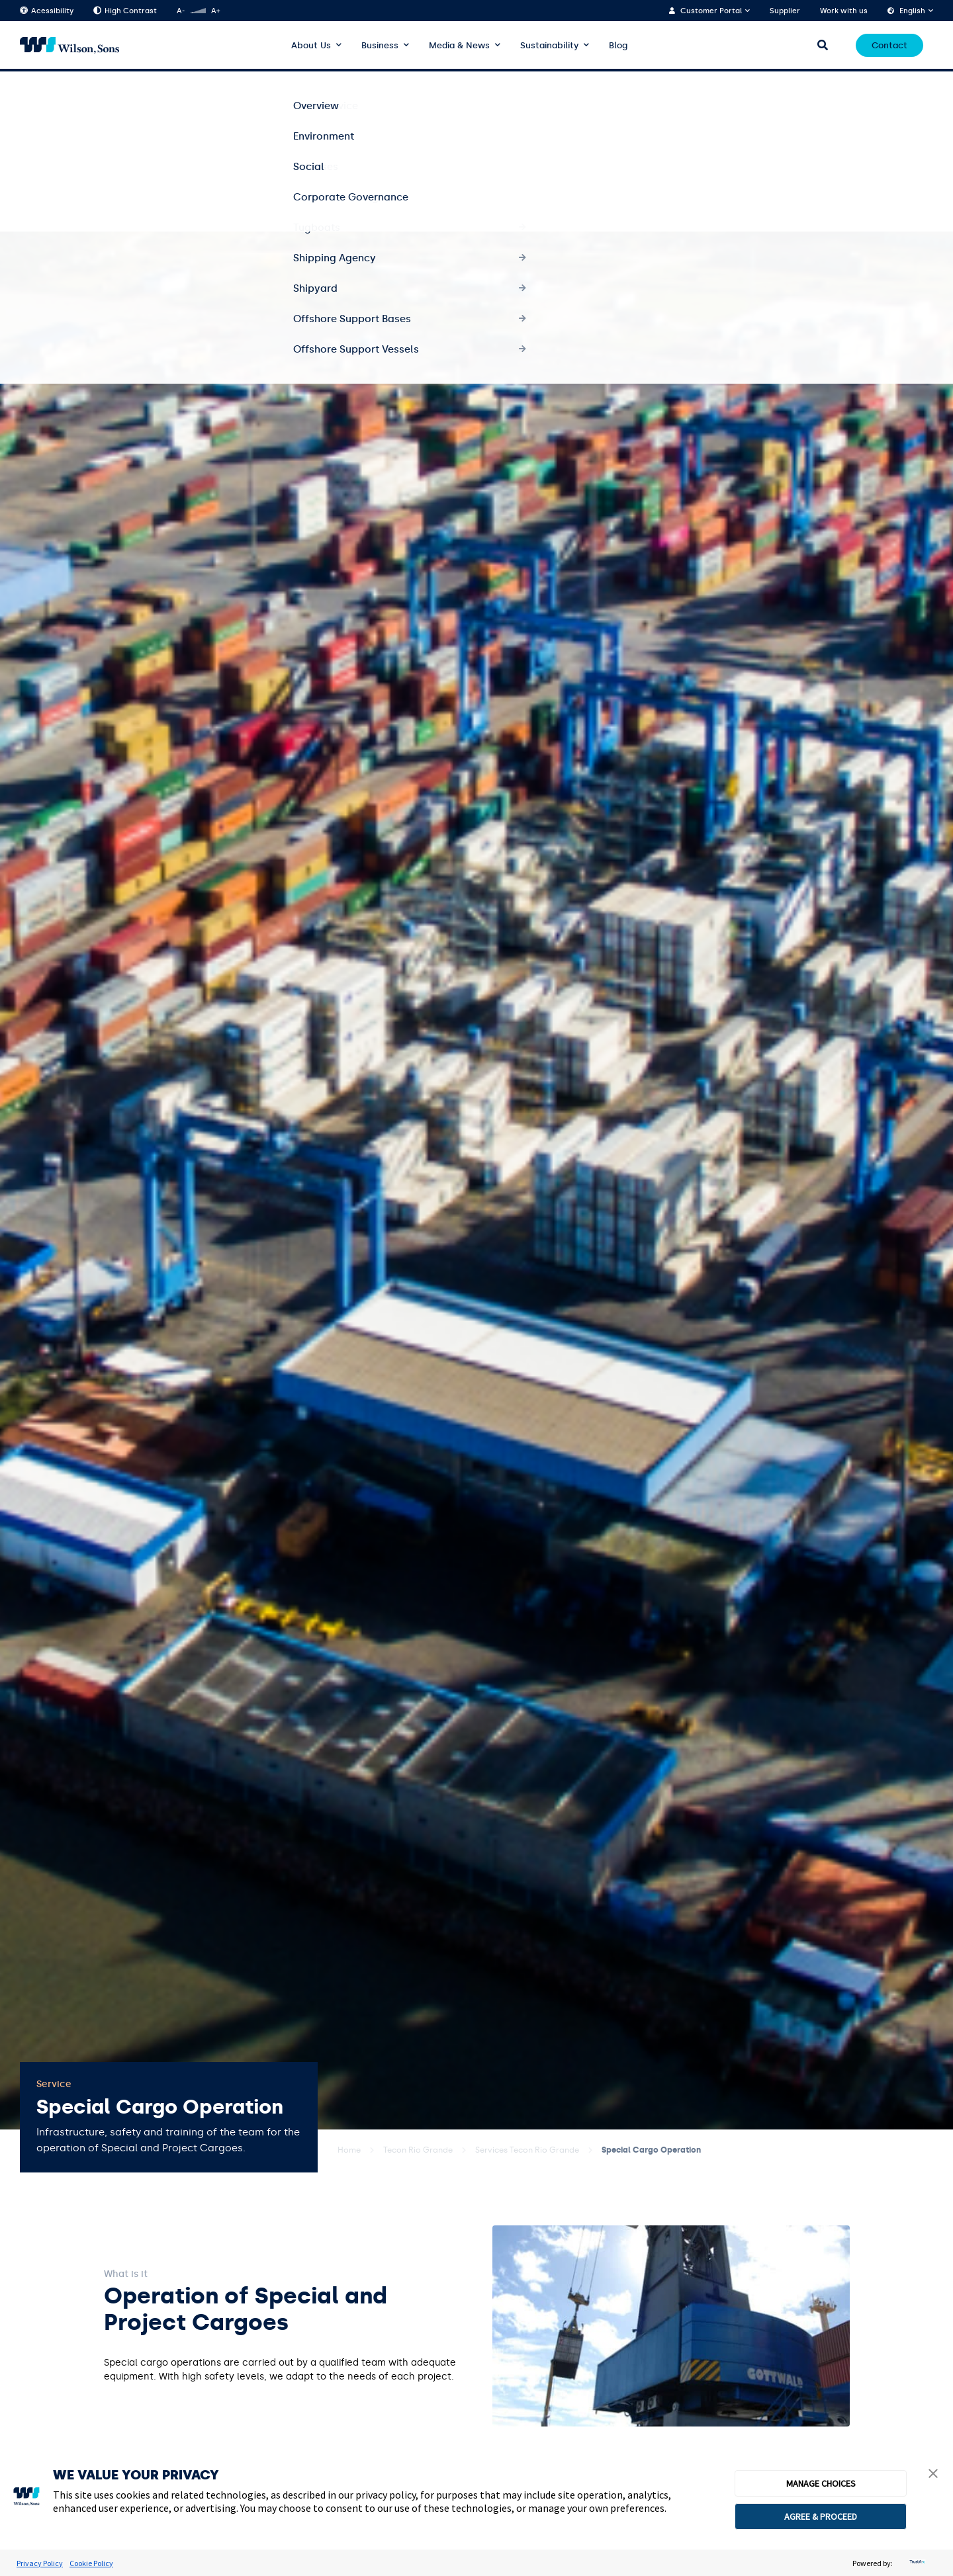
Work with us (844, 11)
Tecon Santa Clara (747, 85)
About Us (311, 45)
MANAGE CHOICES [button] (821, 2483)
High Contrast (125, 11)
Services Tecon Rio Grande (527, 2150)
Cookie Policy (91, 2563)
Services (584, 85)
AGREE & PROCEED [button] (820, 2516)
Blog (618, 45)
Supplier (785, 11)
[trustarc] (916, 2563)
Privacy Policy (40, 2563)
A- (181, 11)
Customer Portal (711, 11)
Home (349, 2150)
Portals (910, 85)
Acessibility (46, 11)
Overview (436, 85)
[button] (933, 2474)
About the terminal (511, 85)
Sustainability (549, 45)
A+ (215, 11)
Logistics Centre (844, 85)
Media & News (459, 45)
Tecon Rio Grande (418, 2150)
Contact (889, 45)
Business (379, 45)
